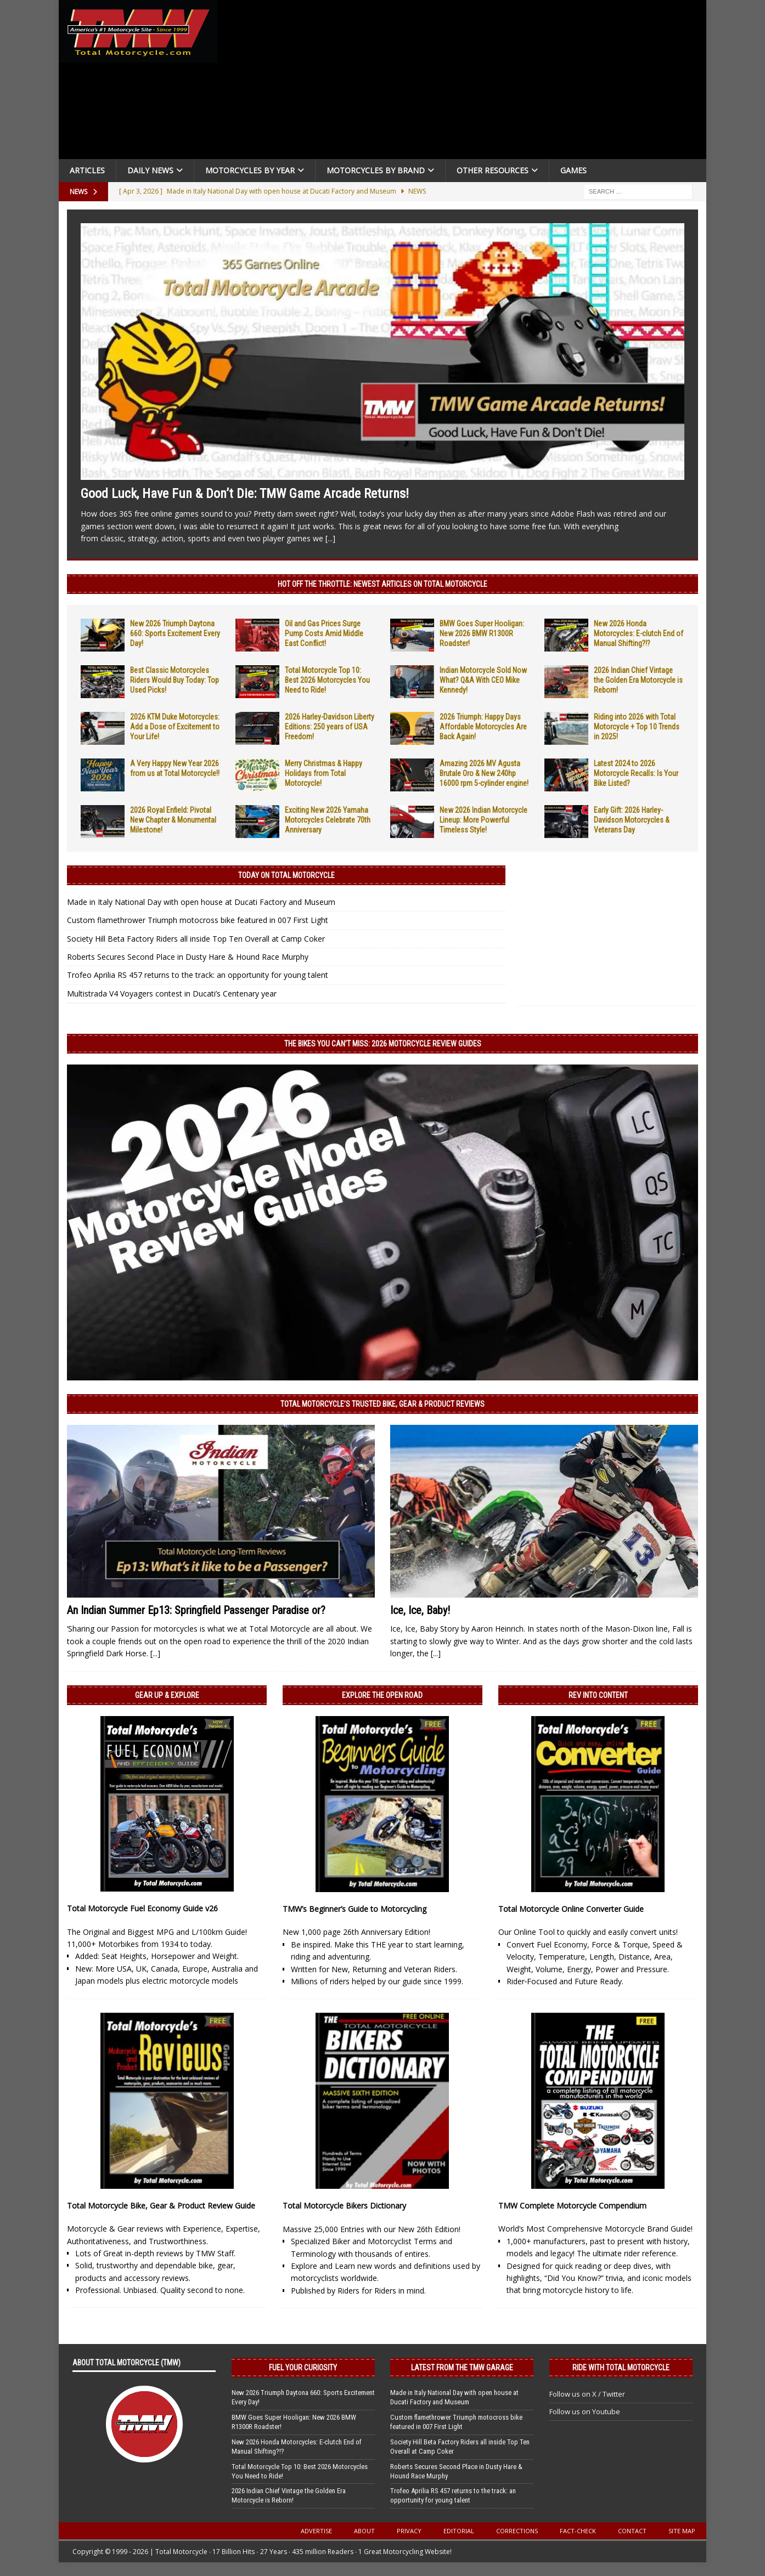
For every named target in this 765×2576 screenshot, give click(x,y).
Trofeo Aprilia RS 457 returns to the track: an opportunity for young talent (197, 975)
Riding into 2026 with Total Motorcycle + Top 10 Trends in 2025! (636, 726)
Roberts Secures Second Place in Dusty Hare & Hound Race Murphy (187, 957)
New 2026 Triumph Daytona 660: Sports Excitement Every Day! (175, 633)
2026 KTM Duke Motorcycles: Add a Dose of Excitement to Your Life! (175, 726)
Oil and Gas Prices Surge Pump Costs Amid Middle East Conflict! (324, 633)
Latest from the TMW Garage (462, 2367)
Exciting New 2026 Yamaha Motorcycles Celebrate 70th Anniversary (327, 820)
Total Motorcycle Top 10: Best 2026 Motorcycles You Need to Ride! (327, 680)
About (364, 2531)
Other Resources (492, 170)
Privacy (409, 2531)
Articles (87, 170)
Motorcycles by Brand (376, 170)
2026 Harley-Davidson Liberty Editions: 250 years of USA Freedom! (329, 726)
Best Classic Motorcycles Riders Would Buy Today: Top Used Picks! (174, 680)
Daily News (150, 170)
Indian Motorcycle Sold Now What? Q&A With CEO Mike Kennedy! (483, 680)
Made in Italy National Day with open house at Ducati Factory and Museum (201, 902)
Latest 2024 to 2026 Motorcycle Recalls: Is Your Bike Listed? (636, 773)
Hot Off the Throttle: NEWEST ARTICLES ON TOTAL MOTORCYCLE (382, 584)
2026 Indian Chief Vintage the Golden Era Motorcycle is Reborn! (638, 680)
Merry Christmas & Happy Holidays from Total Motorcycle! (323, 773)
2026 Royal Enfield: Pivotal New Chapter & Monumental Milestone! (173, 820)
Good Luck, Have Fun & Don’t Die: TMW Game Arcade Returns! (245, 493)
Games (573, 170)
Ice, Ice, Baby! (420, 1610)
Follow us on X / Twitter (587, 2394)
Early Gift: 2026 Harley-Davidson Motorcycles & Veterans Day (632, 820)
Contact (632, 2531)
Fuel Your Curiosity (303, 2367)
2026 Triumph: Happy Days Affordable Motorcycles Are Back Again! (483, 726)
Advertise (316, 2531)
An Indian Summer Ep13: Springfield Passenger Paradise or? (196, 1610)
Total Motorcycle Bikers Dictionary (344, 2205)
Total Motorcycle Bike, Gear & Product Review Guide (161, 2205)
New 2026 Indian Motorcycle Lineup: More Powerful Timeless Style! (483, 820)
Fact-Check (578, 2531)
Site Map (681, 2531)
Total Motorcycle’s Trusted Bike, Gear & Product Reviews (382, 1404)
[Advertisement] (466, 82)
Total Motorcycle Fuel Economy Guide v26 (142, 1908)
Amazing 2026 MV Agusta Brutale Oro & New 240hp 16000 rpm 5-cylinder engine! (484, 773)
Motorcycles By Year (250, 170)
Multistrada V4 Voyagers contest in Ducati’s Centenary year (172, 993)
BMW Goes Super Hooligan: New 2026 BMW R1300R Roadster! (482, 633)
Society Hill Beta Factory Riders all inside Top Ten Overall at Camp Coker (196, 938)
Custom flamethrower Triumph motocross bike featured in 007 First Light (197, 920)
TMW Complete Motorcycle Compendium (572, 2205)
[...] (330, 538)
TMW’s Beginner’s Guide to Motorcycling (354, 1909)
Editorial (458, 2531)
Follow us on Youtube (584, 2411)
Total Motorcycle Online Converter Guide (571, 1909)
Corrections (517, 2531)
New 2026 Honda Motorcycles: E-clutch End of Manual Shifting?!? (638, 633)
